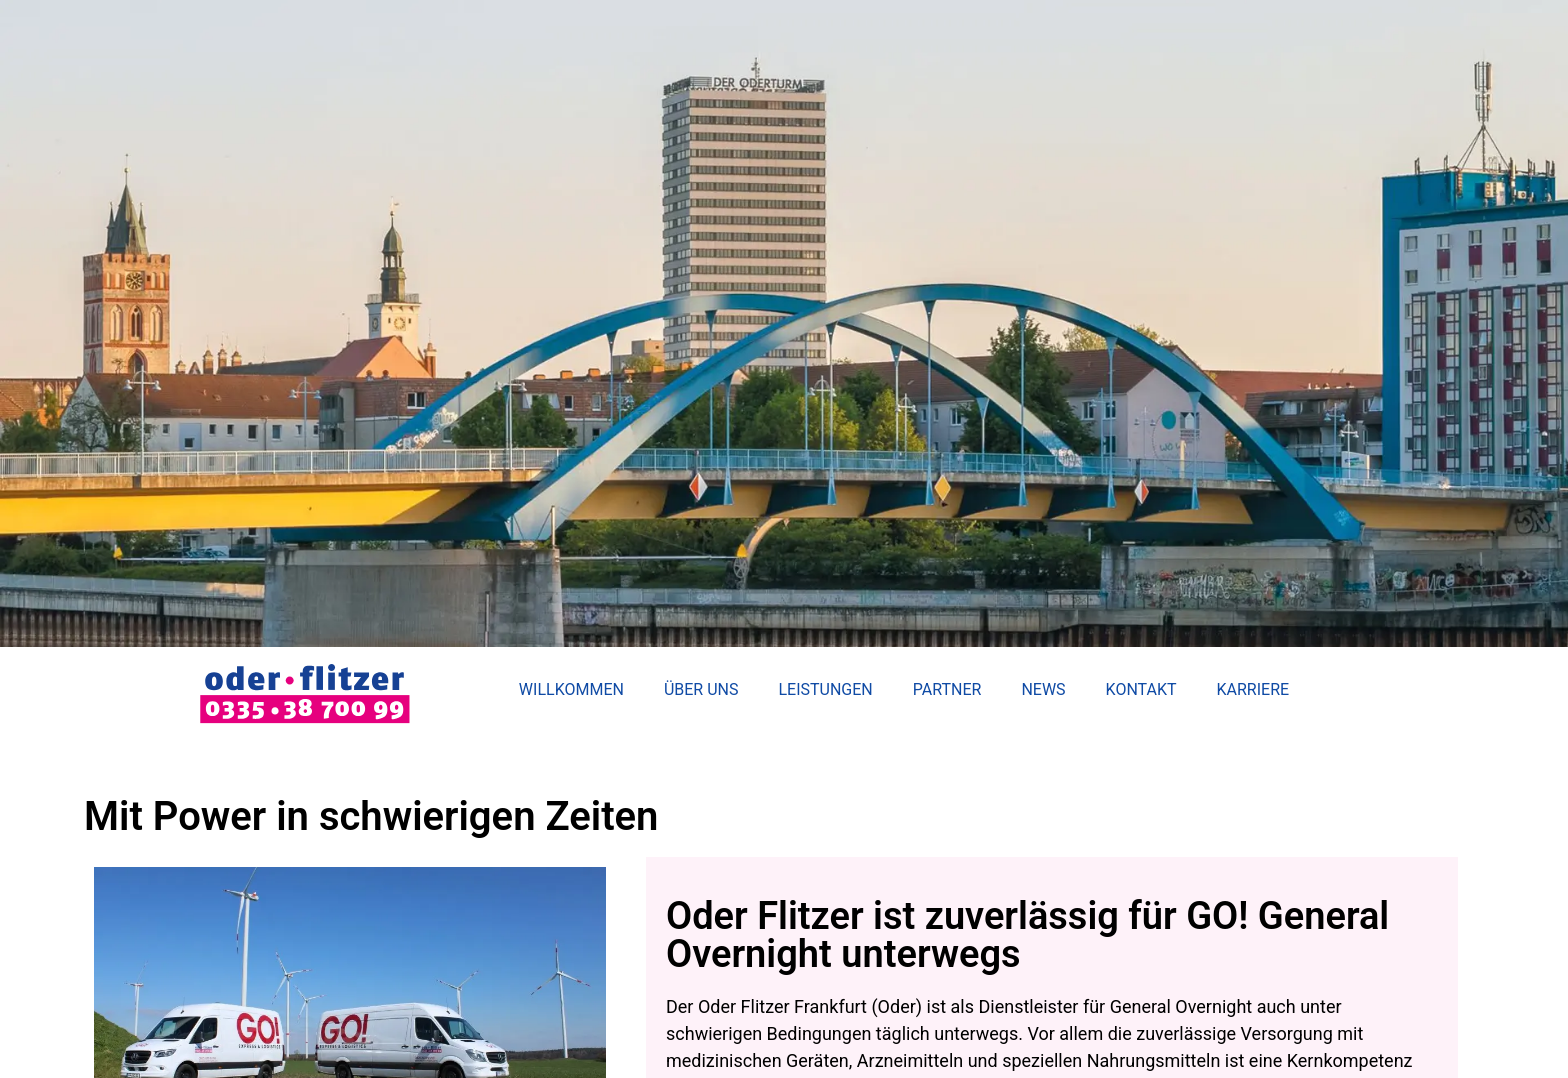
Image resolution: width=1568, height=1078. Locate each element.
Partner (947, 689)
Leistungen (825, 689)
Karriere (1253, 689)
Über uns (701, 689)
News (1043, 689)
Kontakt (1141, 689)
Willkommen (571, 689)
